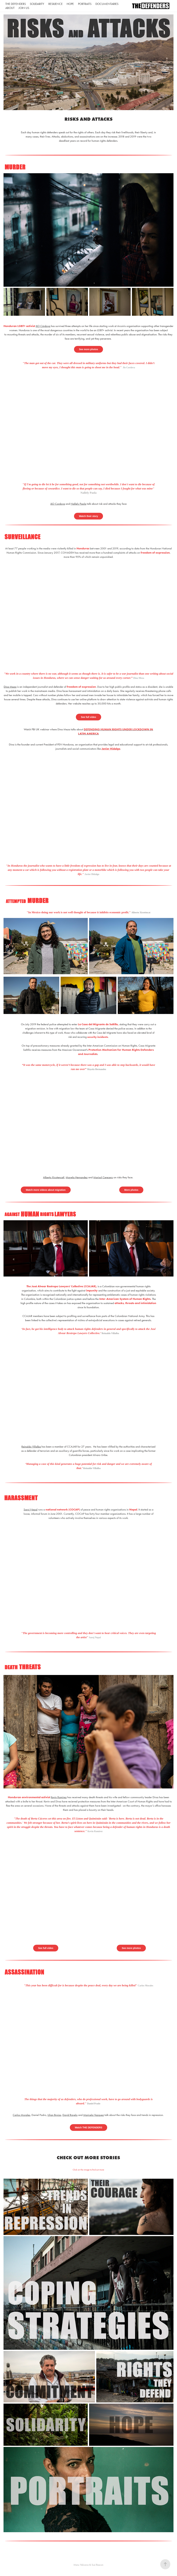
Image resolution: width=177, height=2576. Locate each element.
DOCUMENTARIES (106, 4)
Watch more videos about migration (46, 1190)
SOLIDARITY (37, 4)
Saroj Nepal (31, 1509)
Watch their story (88, 516)
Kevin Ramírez (59, 1797)
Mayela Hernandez (77, 1177)
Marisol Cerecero (103, 1177)
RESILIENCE (55, 4)
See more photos (88, 349)
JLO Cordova (57, 503)
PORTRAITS (84, 4)
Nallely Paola (78, 503)
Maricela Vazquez (93, 2115)
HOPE (70, 4)
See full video (88, 717)
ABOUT (10, 8)
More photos (131, 1190)
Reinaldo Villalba (31, 1446)
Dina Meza (10, 686)
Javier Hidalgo (110, 748)
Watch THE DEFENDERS (88, 2127)
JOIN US (24, 8)
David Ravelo (70, 2115)
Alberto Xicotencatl (53, 1177)
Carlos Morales (21, 2115)
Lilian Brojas (54, 2115)
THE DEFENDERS (15, 4)
